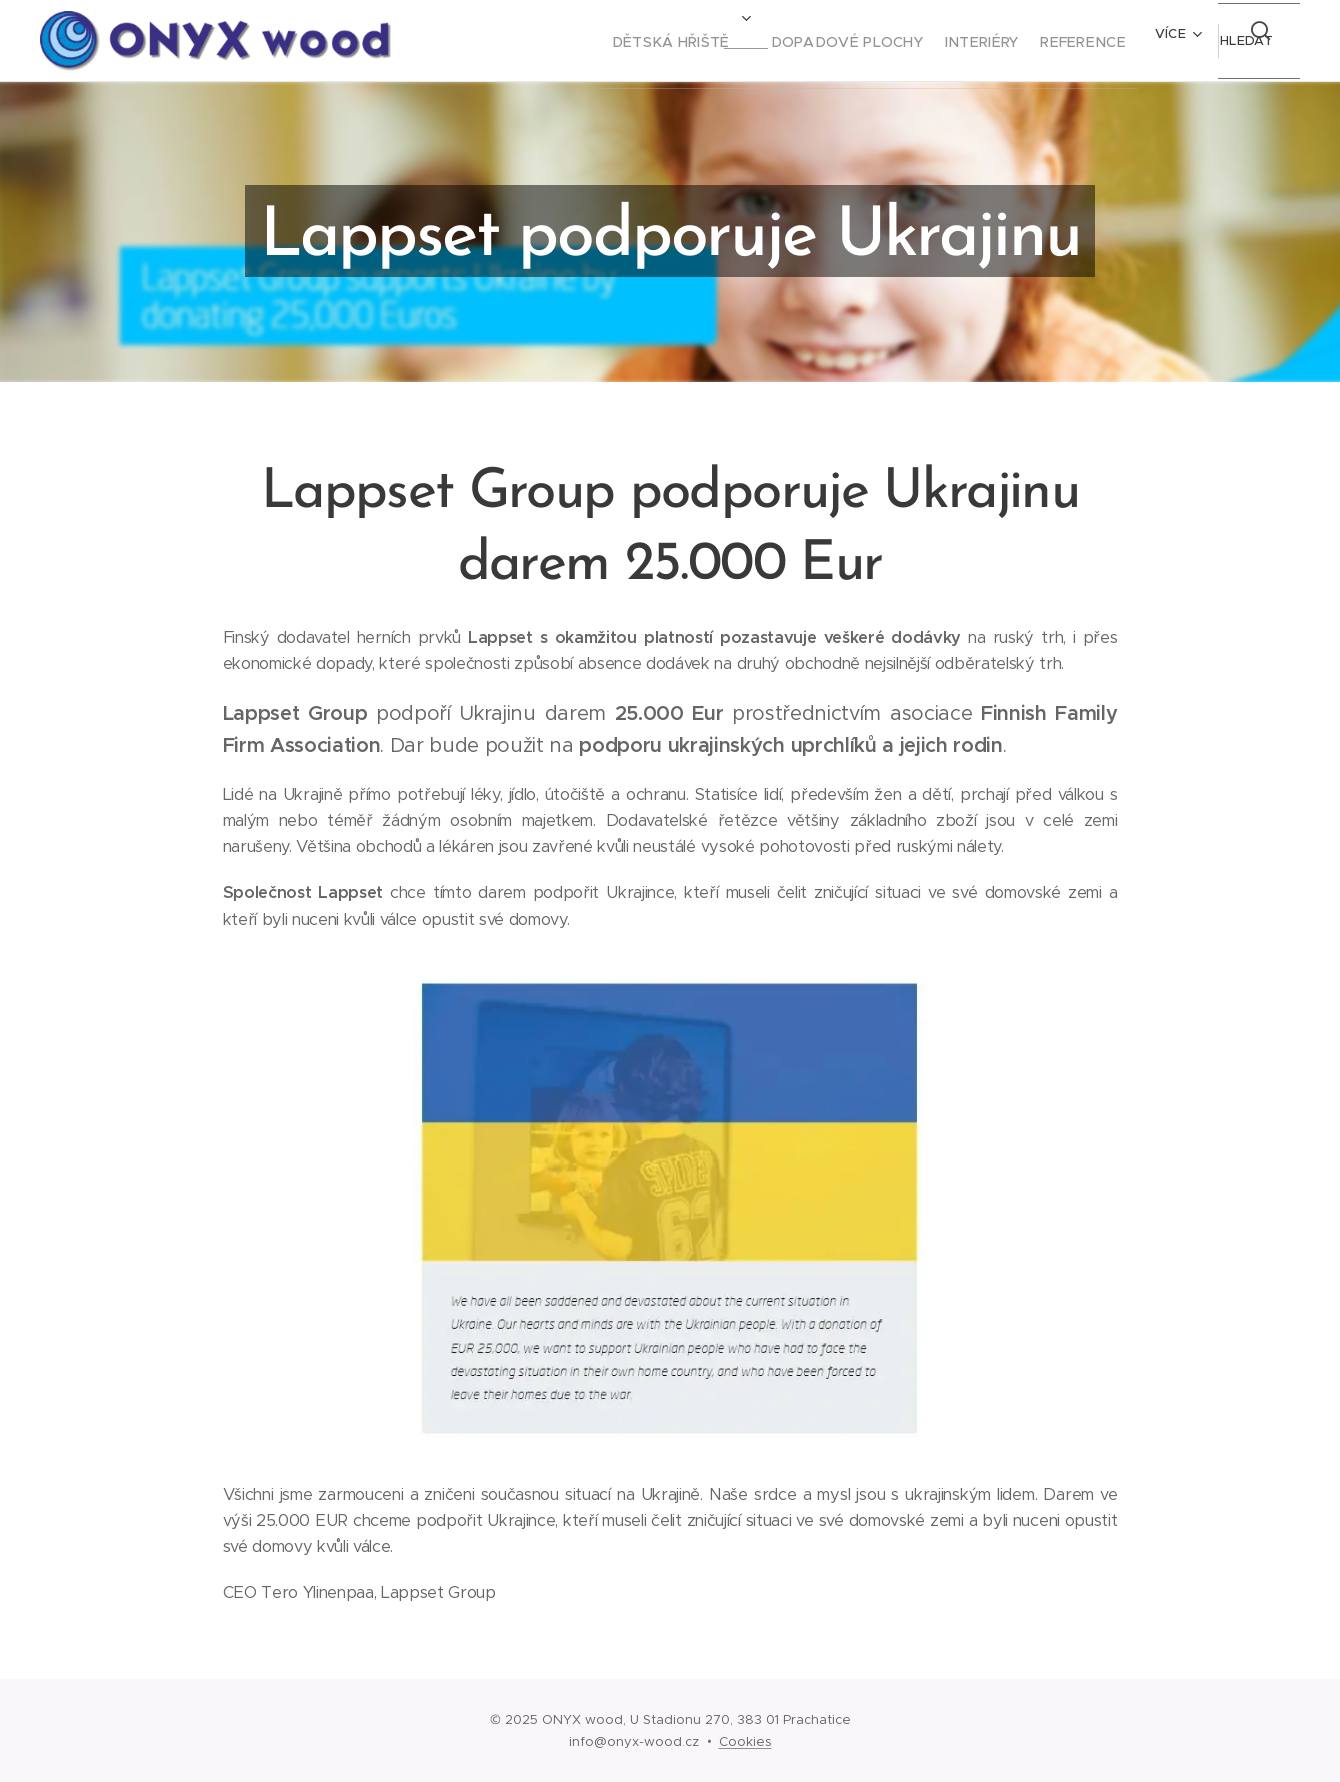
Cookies (745, 1741)
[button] (1243, 41)
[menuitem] (627, 41)
